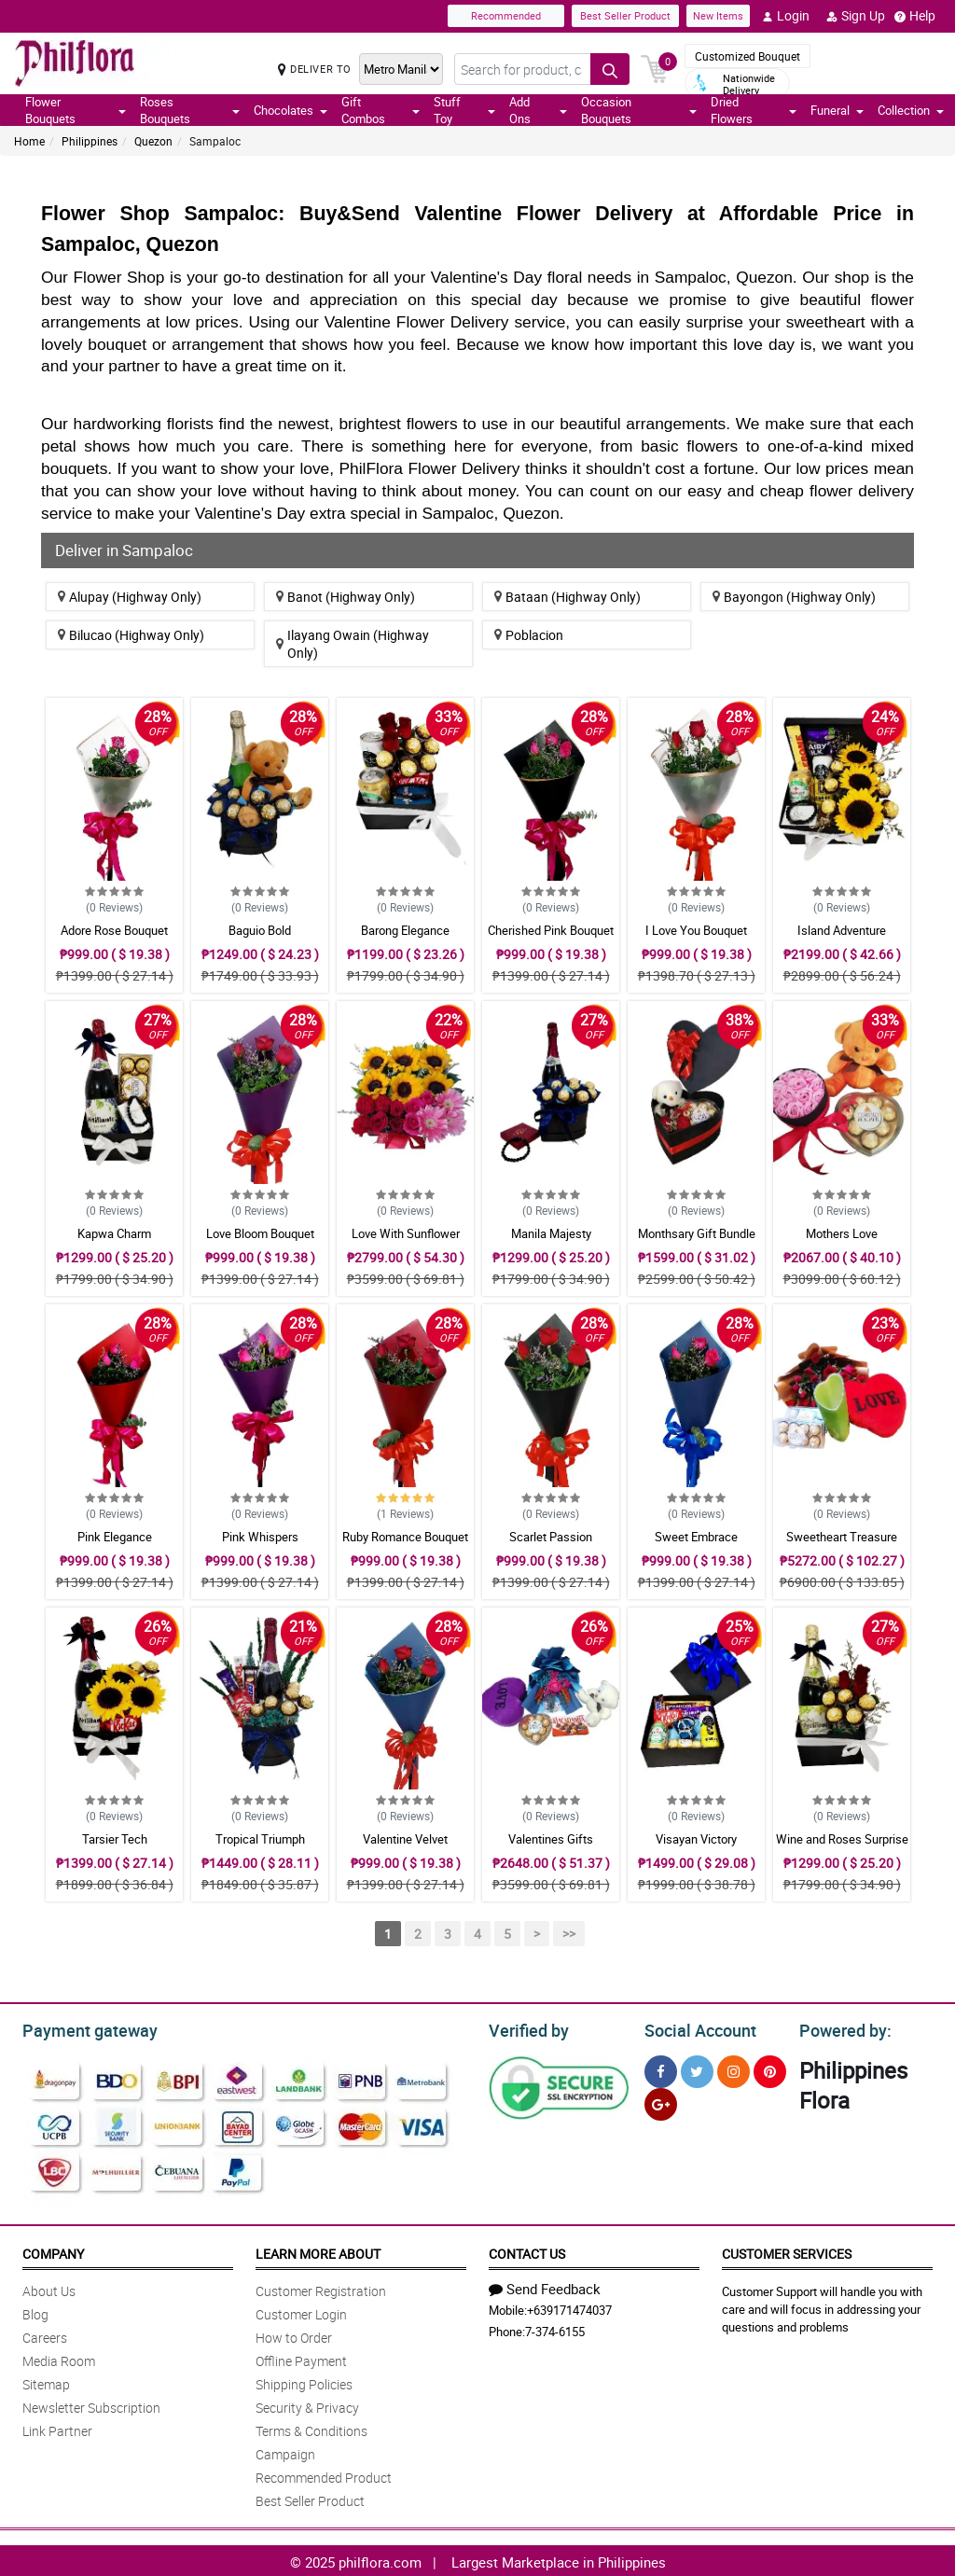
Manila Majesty (551, 1233)
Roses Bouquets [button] (189, 110)
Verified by (526, 2028)
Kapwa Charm (114, 1233)
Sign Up (855, 16)
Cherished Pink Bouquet (551, 930)
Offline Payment (301, 2358)
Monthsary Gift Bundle (696, 1233)
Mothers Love (842, 1233)
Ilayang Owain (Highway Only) (352, 643)
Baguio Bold (259, 930)
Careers (44, 2335)
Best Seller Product (625, 15)
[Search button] (610, 69)
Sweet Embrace (696, 1536)
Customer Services (786, 2251)
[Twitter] (697, 2069)
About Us (49, 2288)
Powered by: (841, 2028)
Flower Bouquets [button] (75, 110)
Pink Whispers (260, 1536)
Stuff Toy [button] (464, 110)
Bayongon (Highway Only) (794, 597)
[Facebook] (660, 2069)
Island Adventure (841, 930)
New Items (718, 15)
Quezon (153, 140)
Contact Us (527, 2251)
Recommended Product (324, 2475)
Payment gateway (81, 2028)
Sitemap (46, 2381)
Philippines (90, 140)
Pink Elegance (114, 1536)
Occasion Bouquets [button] (639, 110)
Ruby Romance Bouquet (405, 1536)
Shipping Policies (304, 2381)
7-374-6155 (555, 2328)
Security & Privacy (307, 2405)
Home (29, 140)
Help (914, 16)
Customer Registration (321, 2288)
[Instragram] (733, 2069)
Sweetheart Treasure (841, 1536)
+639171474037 (569, 2307)
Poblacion (528, 635)
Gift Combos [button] (381, 110)
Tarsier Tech (114, 1839)
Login (786, 16)
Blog (35, 2311)
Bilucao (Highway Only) (131, 635)
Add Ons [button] (538, 110)
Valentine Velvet (405, 1839)
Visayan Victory (696, 1839)
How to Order (294, 2335)
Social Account (695, 2028)
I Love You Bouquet (696, 930)
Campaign (285, 2451)
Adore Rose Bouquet (114, 930)
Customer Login (301, 2311)
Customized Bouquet (747, 56)
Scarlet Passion (550, 1536)
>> (568, 1933)
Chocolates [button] (290, 110)
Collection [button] (911, 110)
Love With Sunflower (406, 1233)
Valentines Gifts (550, 1839)
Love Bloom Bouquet (260, 1233)
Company (53, 2251)
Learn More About (318, 2251)
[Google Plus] (660, 2101)
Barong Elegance (405, 930)
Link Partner (57, 2428)
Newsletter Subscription (91, 2405)
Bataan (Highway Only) (567, 597)
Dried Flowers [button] (753, 110)
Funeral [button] (837, 110)
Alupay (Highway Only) (129, 597)
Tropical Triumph (260, 1839)
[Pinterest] (770, 2069)
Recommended (506, 15)
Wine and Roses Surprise (842, 1839)
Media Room (58, 2358)
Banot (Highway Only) (345, 597)
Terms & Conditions (311, 2428)
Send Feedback (545, 2286)
